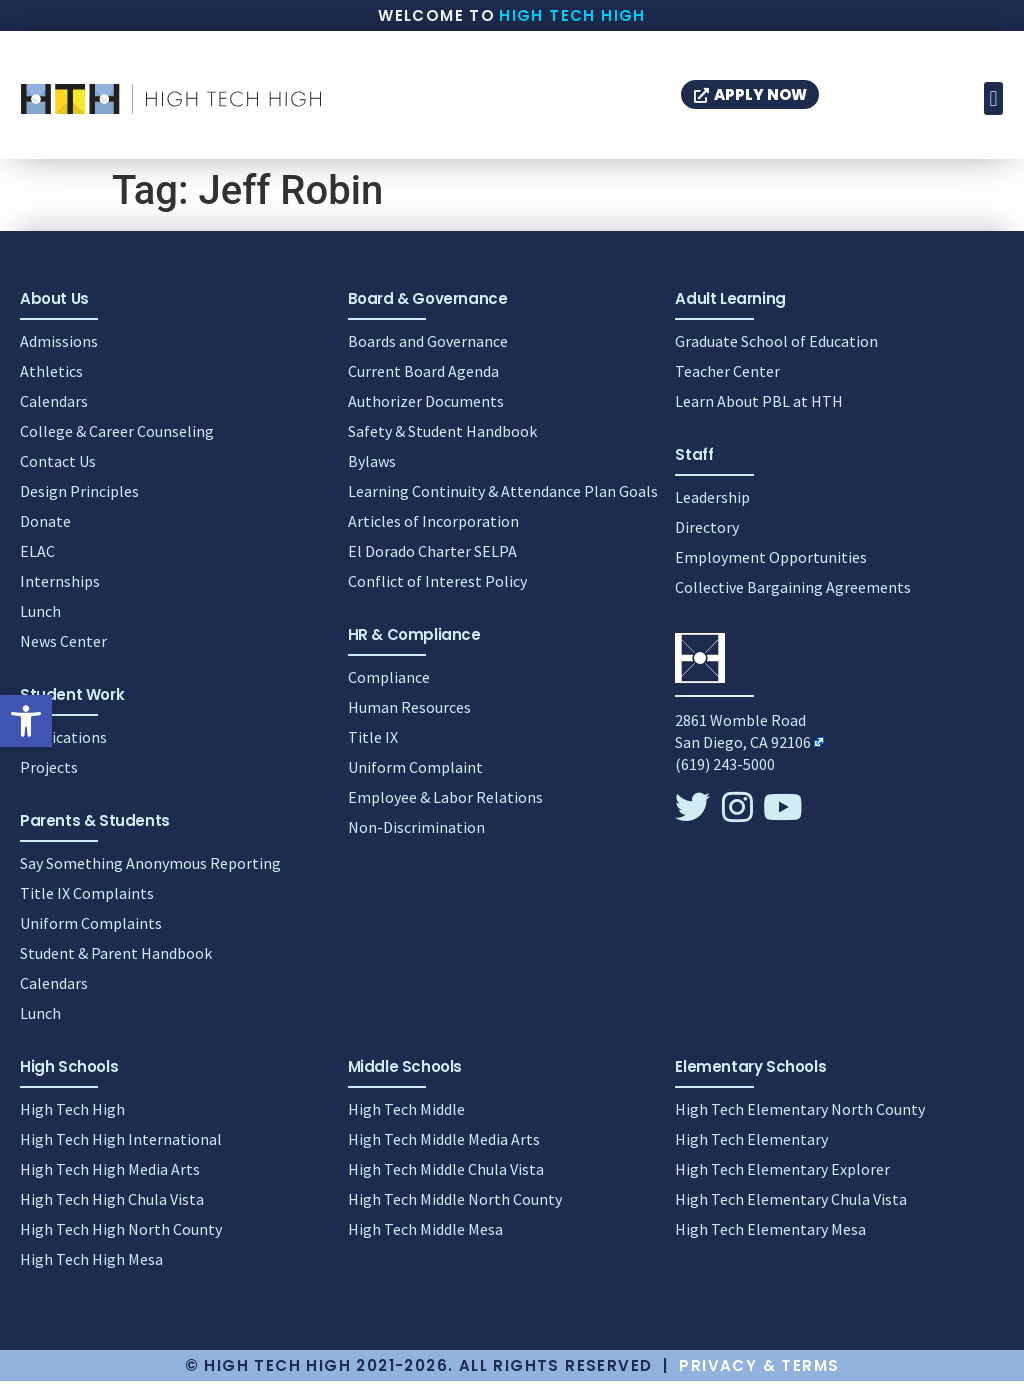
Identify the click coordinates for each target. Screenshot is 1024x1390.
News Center (63, 650)
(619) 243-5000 (725, 773)
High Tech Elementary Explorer (782, 1178)
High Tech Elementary (751, 1148)
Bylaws (372, 470)
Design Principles (79, 500)
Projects (49, 776)
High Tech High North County (121, 1238)
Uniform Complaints (91, 932)
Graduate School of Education (776, 350)
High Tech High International (121, 1148)
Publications (63, 746)
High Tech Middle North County (455, 1208)
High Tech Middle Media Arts (444, 1148)
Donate (45, 530)
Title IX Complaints (87, 902)
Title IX (373, 746)
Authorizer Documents (426, 410)
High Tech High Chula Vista (112, 1208)
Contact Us (58, 470)
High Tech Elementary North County (800, 1118)
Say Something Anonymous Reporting (150, 872)
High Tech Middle (406, 1118)
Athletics (51, 380)
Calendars (54, 410)
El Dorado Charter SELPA (432, 560)
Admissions (59, 350)
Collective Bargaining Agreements (793, 596)
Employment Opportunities (771, 566)
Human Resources (409, 716)
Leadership (712, 506)
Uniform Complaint (415, 776)
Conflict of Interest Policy (437, 590)
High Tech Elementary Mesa (770, 1238)
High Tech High (572, 15)
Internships (60, 590)
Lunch (40, 620)
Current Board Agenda (423, 380)
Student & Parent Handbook (116, 962)
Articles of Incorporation (433, 530)
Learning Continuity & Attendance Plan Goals (503, 500)
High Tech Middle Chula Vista (446, 1178)
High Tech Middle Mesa (425, 1238)
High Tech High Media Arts (110, 1178)
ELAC (37, 560)
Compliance (389, 686)
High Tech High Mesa (91, 1268)
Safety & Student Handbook (442, 440)
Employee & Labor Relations (445, 806)
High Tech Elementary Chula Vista (791, 1208)
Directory (707, 536)
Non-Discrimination (416, 836)
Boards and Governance (428, 350)
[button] (26, 721)
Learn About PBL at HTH (759, 410)
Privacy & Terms (759, 1374)
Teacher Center (727, 380)
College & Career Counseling (117, 440)
